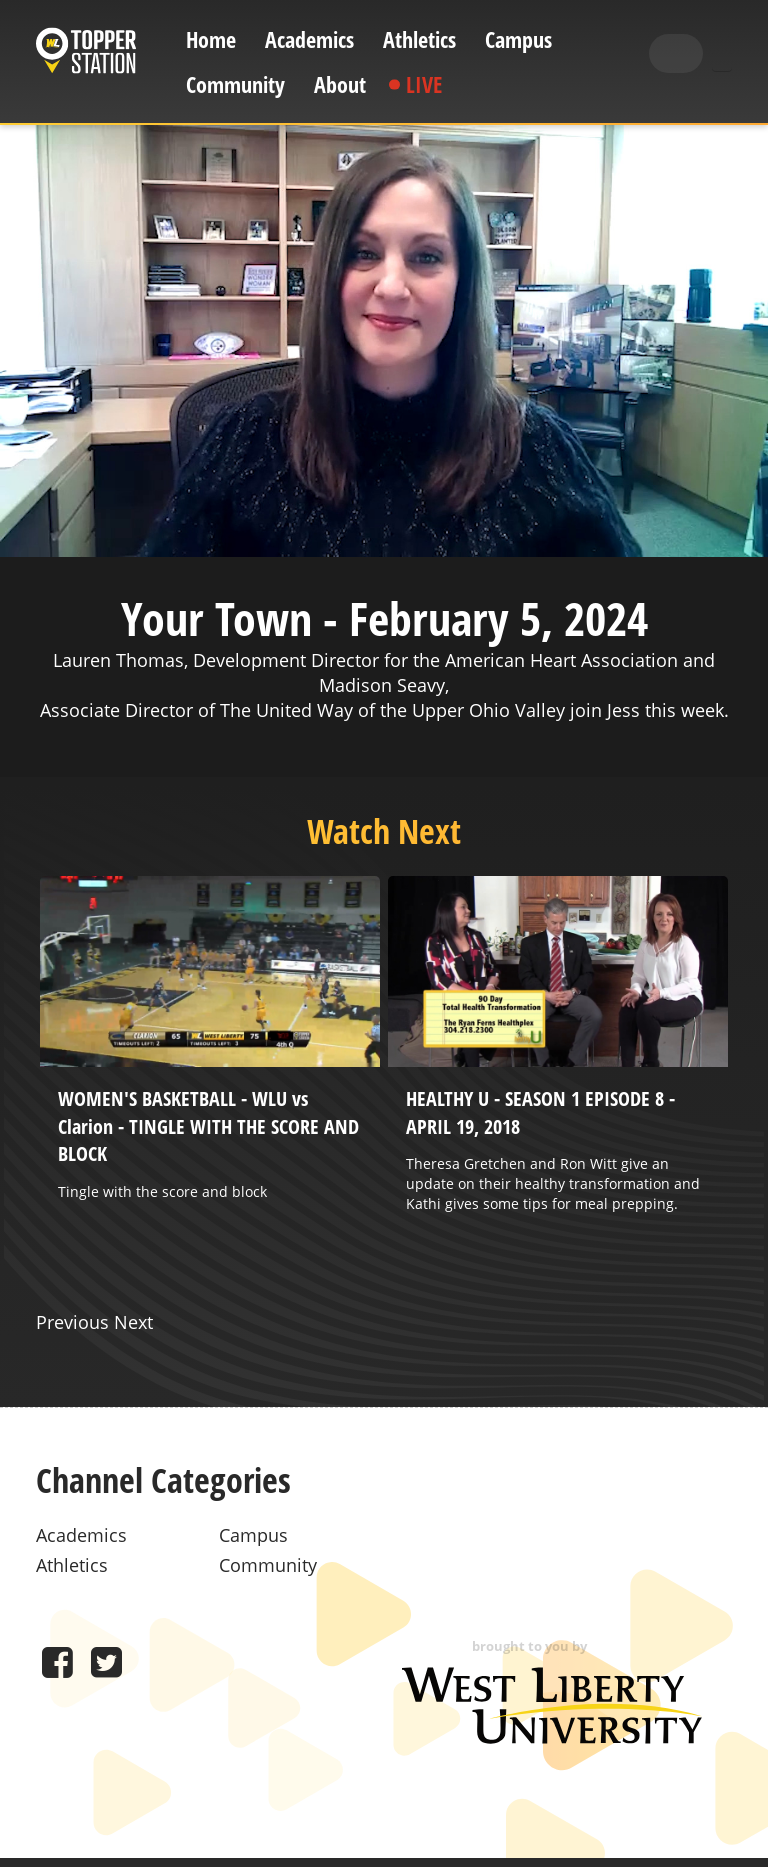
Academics (309, 39)
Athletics (419, 39)
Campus (518, 39)
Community (235, 84)
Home (211, 39)
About (340, 84)
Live (424, 84)
